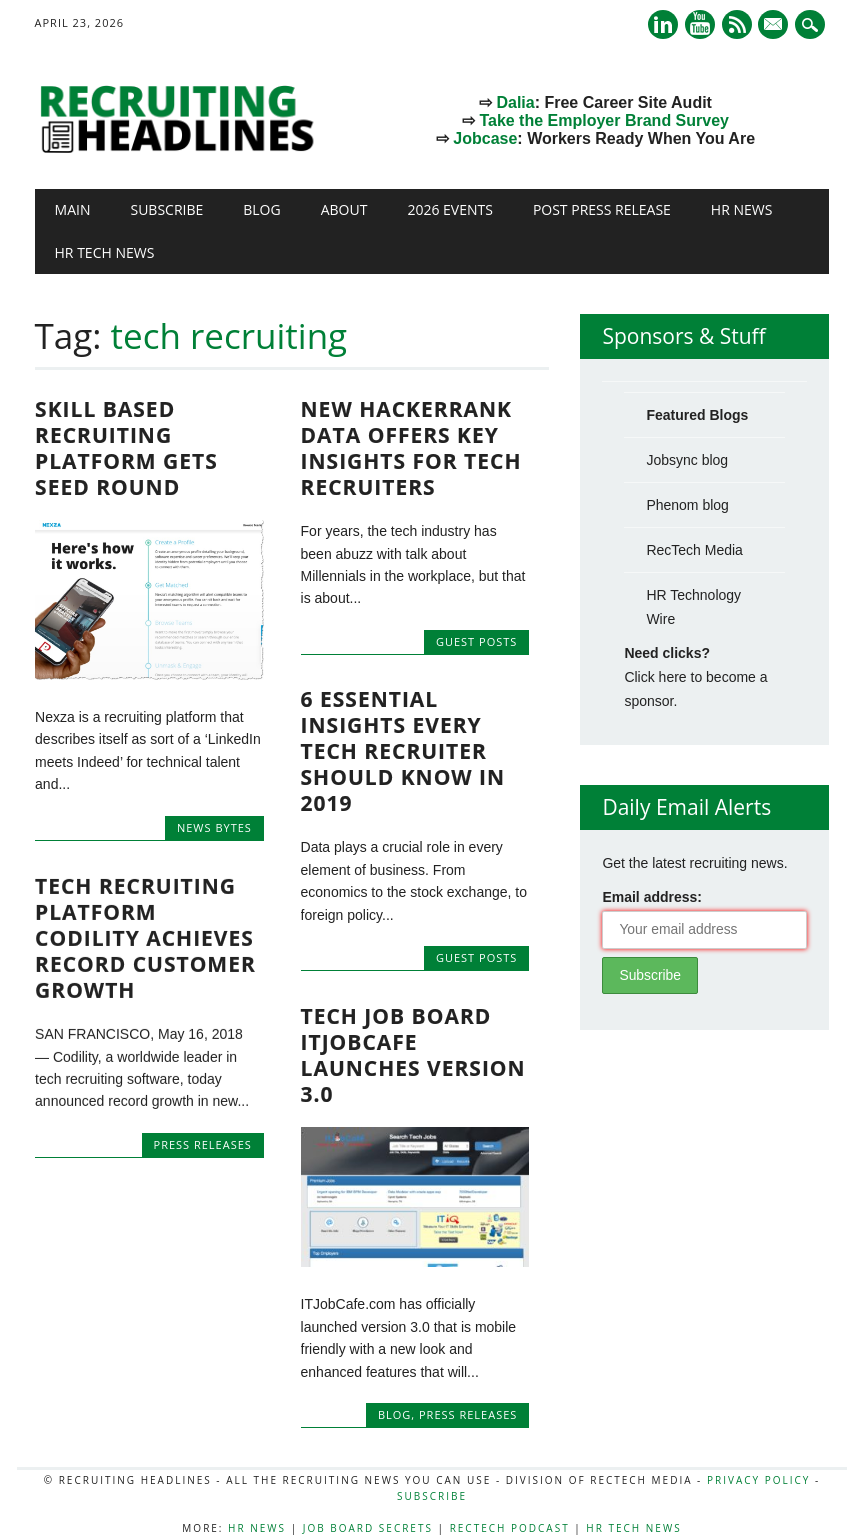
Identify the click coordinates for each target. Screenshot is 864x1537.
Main (73, 209)
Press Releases (203, 1143)
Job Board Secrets (368, 1528)
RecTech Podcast (510, 1528)
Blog (261, 209)
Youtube (700, 24)
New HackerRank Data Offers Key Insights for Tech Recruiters (411, 448)
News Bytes (214, 827)
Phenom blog (687, 505)
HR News (742, 209)
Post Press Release (602, 209)
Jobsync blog (687, 460)
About (344, 209)
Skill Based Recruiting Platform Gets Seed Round (126, 448)
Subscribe (166, 209)
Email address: (652, 897)
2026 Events (450, 209)
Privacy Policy (758, 1480)
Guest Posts (476, 641)
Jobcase (485, 138)
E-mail (776, 26)
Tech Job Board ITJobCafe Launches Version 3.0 (413, 1055)
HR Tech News (105, 252)
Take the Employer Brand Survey (604, 120)
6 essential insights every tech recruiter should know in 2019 (403, 751)
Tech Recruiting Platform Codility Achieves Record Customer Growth (145, 937)
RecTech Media (694, 550)
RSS (737, 24)
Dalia (515, 102)
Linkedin (663, 24)
